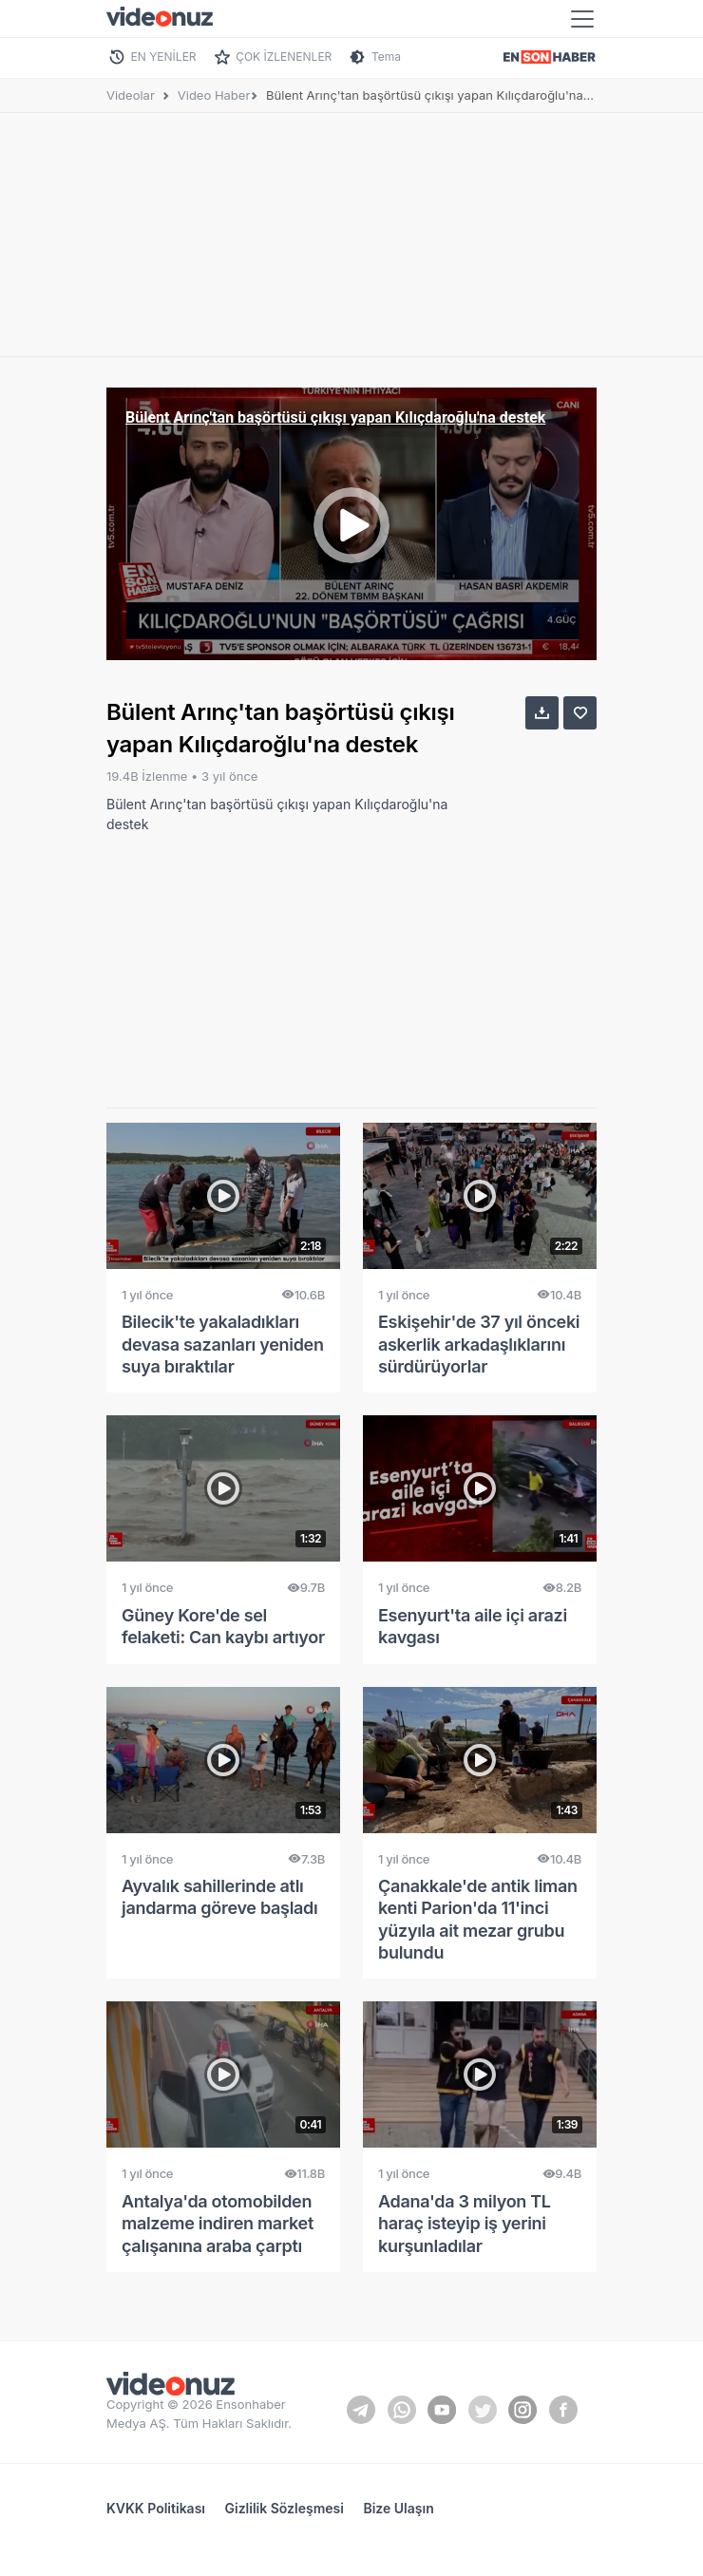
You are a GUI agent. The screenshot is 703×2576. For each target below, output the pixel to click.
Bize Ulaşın (398, 2508)
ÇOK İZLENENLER (284, 56)
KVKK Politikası (155, 2508)
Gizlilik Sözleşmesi (284, 2508)
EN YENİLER (164, 56)
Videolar (130, 95)
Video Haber (214, 95)
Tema (386, 56)
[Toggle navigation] (582, 19)
